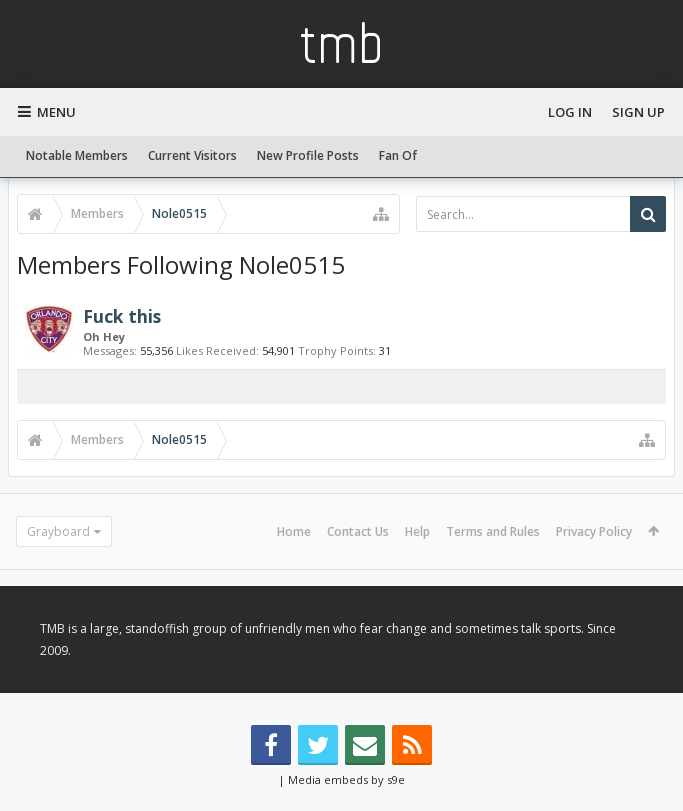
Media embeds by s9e (346, 779)
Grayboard (58, 531)
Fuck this (122, 316)
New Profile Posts (308, 155)
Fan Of (398, 155)
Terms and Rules (493, 531)
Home (294, 531)
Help (417, 531)
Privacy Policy (594, 531)
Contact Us (358, 531)
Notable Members (77, 155)
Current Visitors (192, 155)
